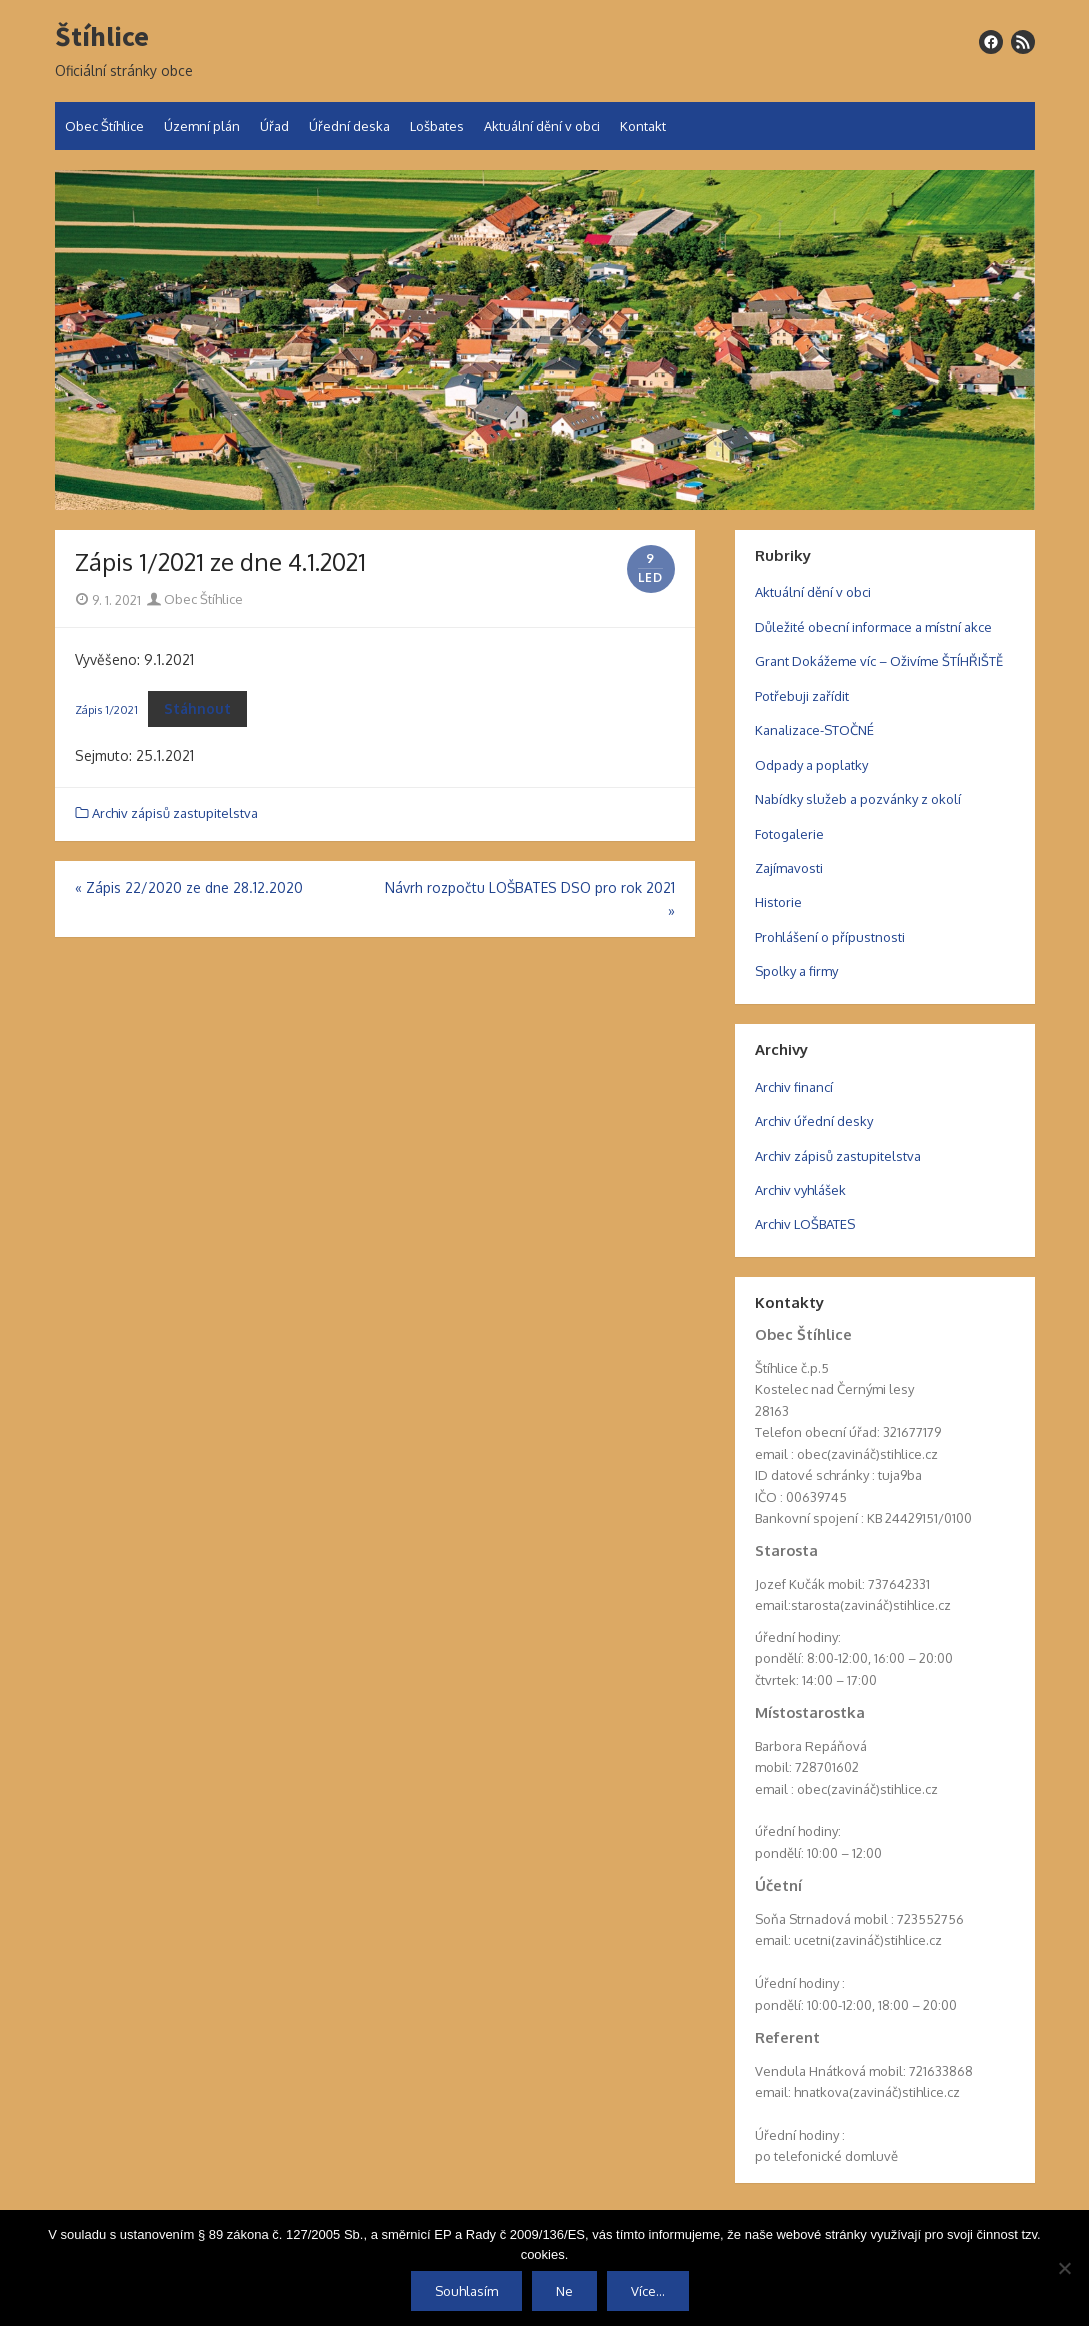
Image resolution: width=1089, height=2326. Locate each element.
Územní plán (202, 126)
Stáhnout (197, 708)
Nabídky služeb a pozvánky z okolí (858, 799)
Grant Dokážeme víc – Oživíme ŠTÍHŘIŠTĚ (879, 661)
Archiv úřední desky (814, 1121)
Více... (648, 2291)
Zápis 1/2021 (106, 709)
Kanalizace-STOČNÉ (814, 730)
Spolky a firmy (796, 971)
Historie (778, 902)
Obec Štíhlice (104, 126)
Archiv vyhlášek (800, 1190)
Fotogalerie (789, 834)
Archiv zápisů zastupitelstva (175, 813)
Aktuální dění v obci (542, 126)
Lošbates (437, 126)
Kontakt (643, 126)
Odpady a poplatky (811, 765)
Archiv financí (794, 1087)
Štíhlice (102, 37)
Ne (564, 2291)
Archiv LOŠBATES (805, 1224)
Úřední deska (349, 126)
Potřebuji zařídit (802, 696)
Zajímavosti (789, 868)
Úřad (274, 126)
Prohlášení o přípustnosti (830, 937)
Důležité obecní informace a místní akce (873, 627)
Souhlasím (466, 2291)
